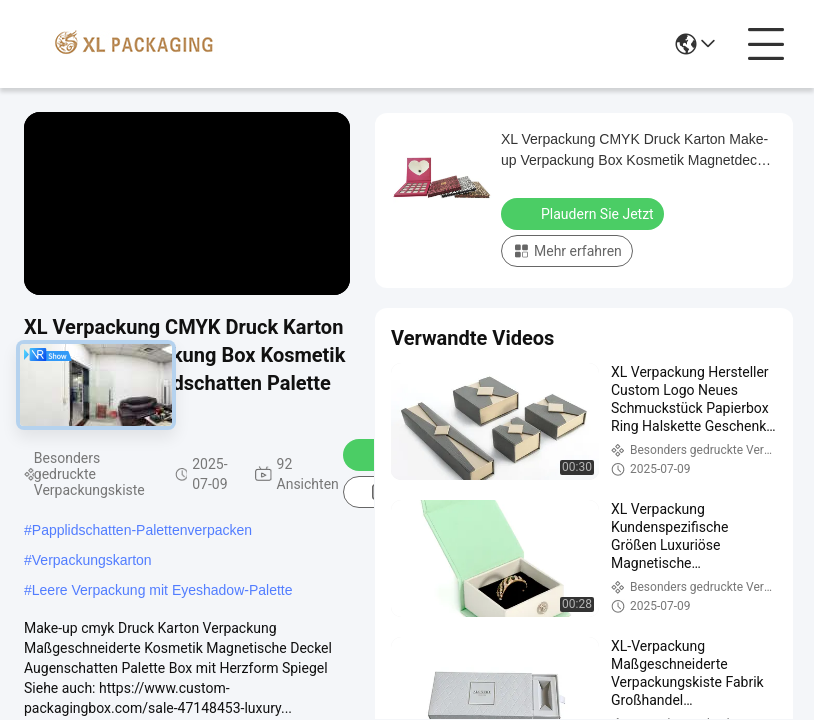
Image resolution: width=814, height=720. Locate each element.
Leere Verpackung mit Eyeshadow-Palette (162, 590)
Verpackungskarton (92, 560)
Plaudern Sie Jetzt (584, 213)
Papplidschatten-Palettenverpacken (142, 530)
